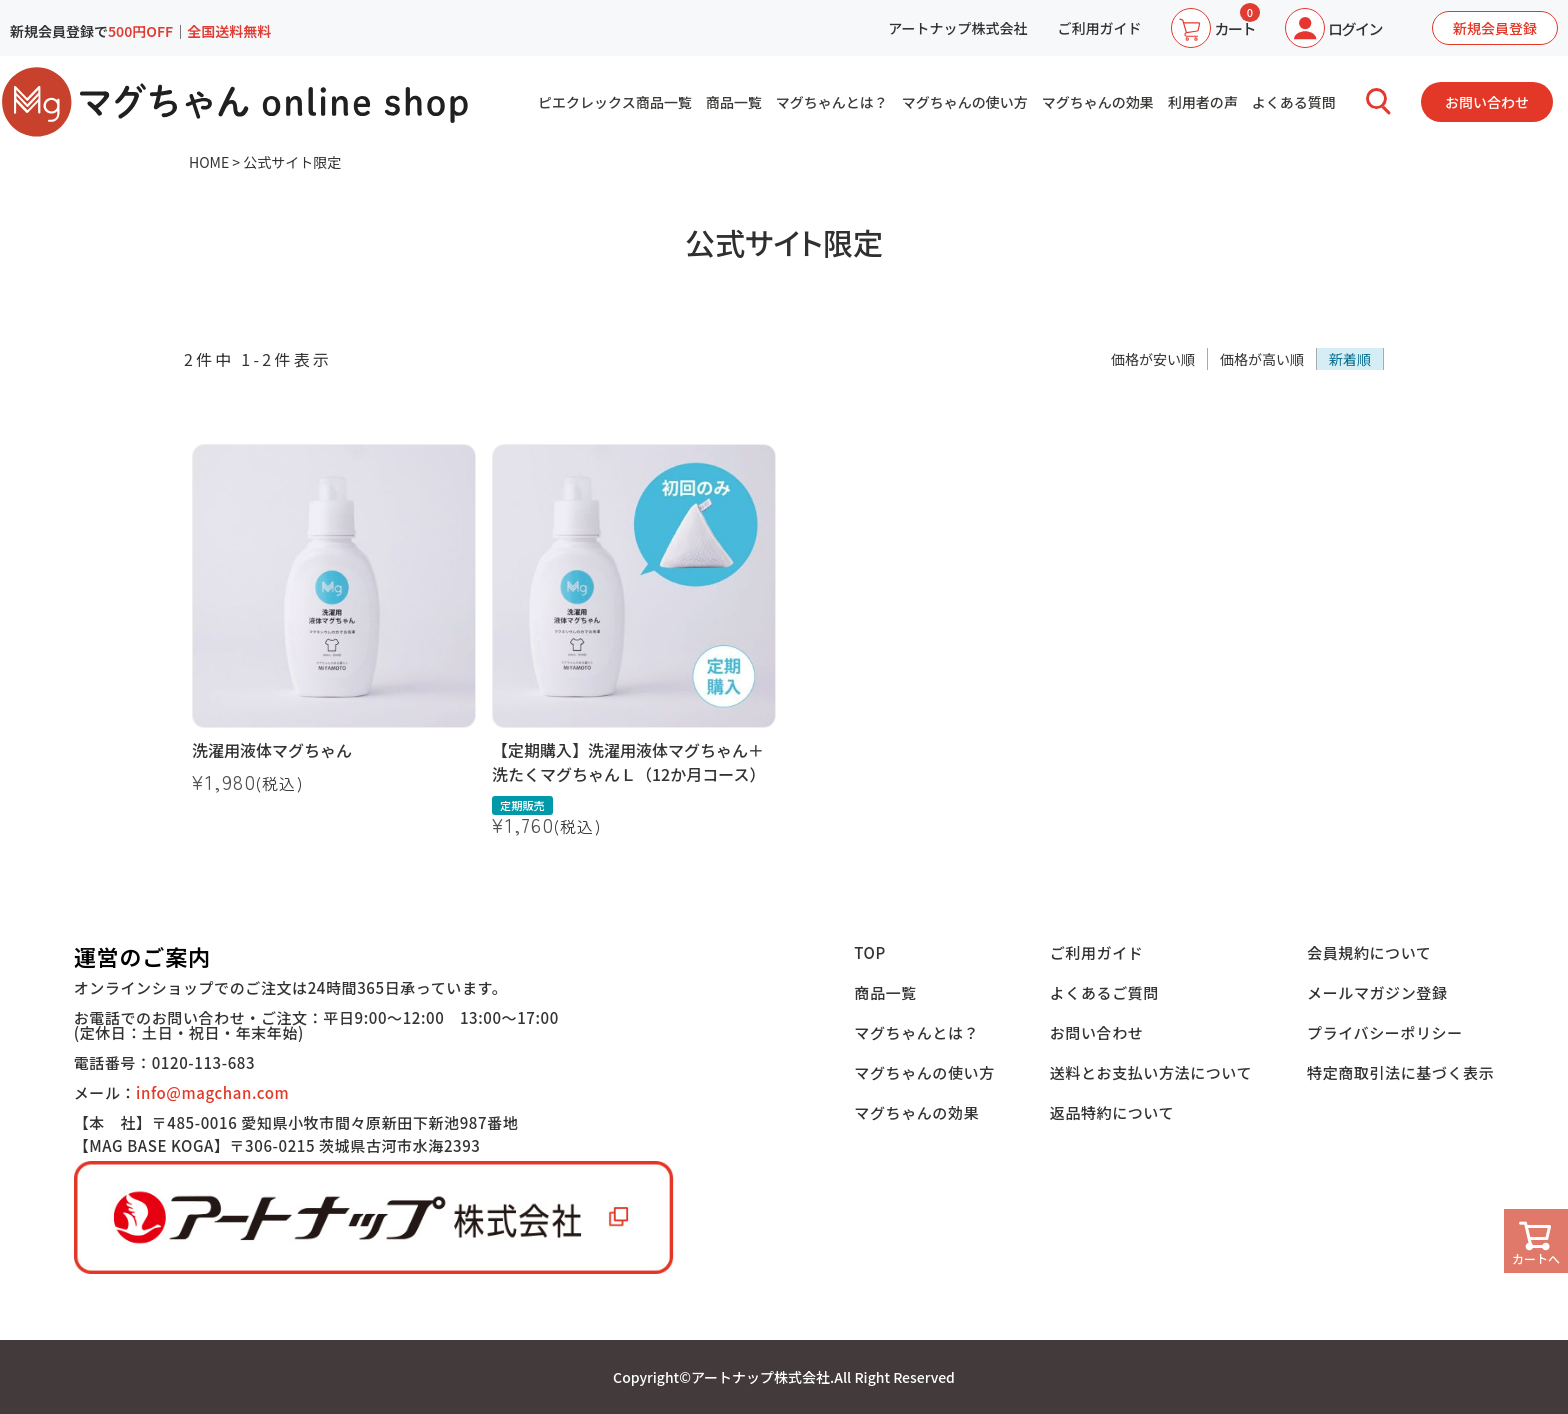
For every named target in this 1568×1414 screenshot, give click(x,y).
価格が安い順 (1153, 359)
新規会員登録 (1495, 28)
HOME (209, 162)
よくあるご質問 (1104, 992)
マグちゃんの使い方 (965, 102)
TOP (870, 952)
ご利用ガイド (1099, 28)
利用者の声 (1203, 102)
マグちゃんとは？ (832, 102)
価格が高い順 (1262, 359)
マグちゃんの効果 (1098, 102)
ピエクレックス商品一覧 (615, 102)
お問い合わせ (1487, 102)
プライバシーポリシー (1385, 1032)
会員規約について (1369, 952)
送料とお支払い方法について (1151, 1072)
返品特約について (1112, 1112)
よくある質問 (1294, 102)
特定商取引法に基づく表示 (1400, 1072)
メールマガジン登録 (1377, 992)
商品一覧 (734, 102)
